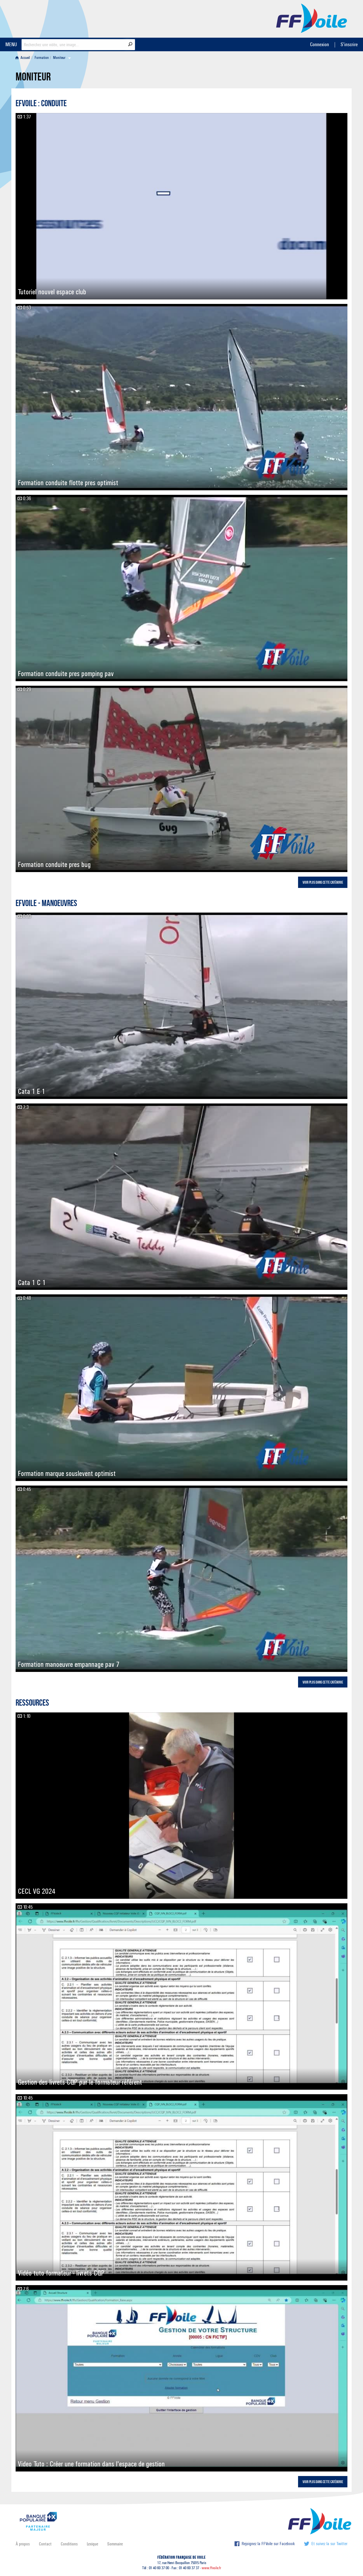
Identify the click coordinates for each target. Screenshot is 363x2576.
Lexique (92, 2544)
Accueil (23, 57)
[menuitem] (24, 57)
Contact (45, 2544)
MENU (11, 44)
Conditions (69, 2544)
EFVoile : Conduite (41, 104)
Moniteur (59, 57)
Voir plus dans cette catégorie (323, 883)
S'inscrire (349, 44)
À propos (23, 2544)
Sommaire (115, 2544)
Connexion (319, 44)
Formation (42, 57)
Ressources (32, 1703)
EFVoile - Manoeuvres (46, 904)
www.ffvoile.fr (211, 2568)
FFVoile (311, 18)
